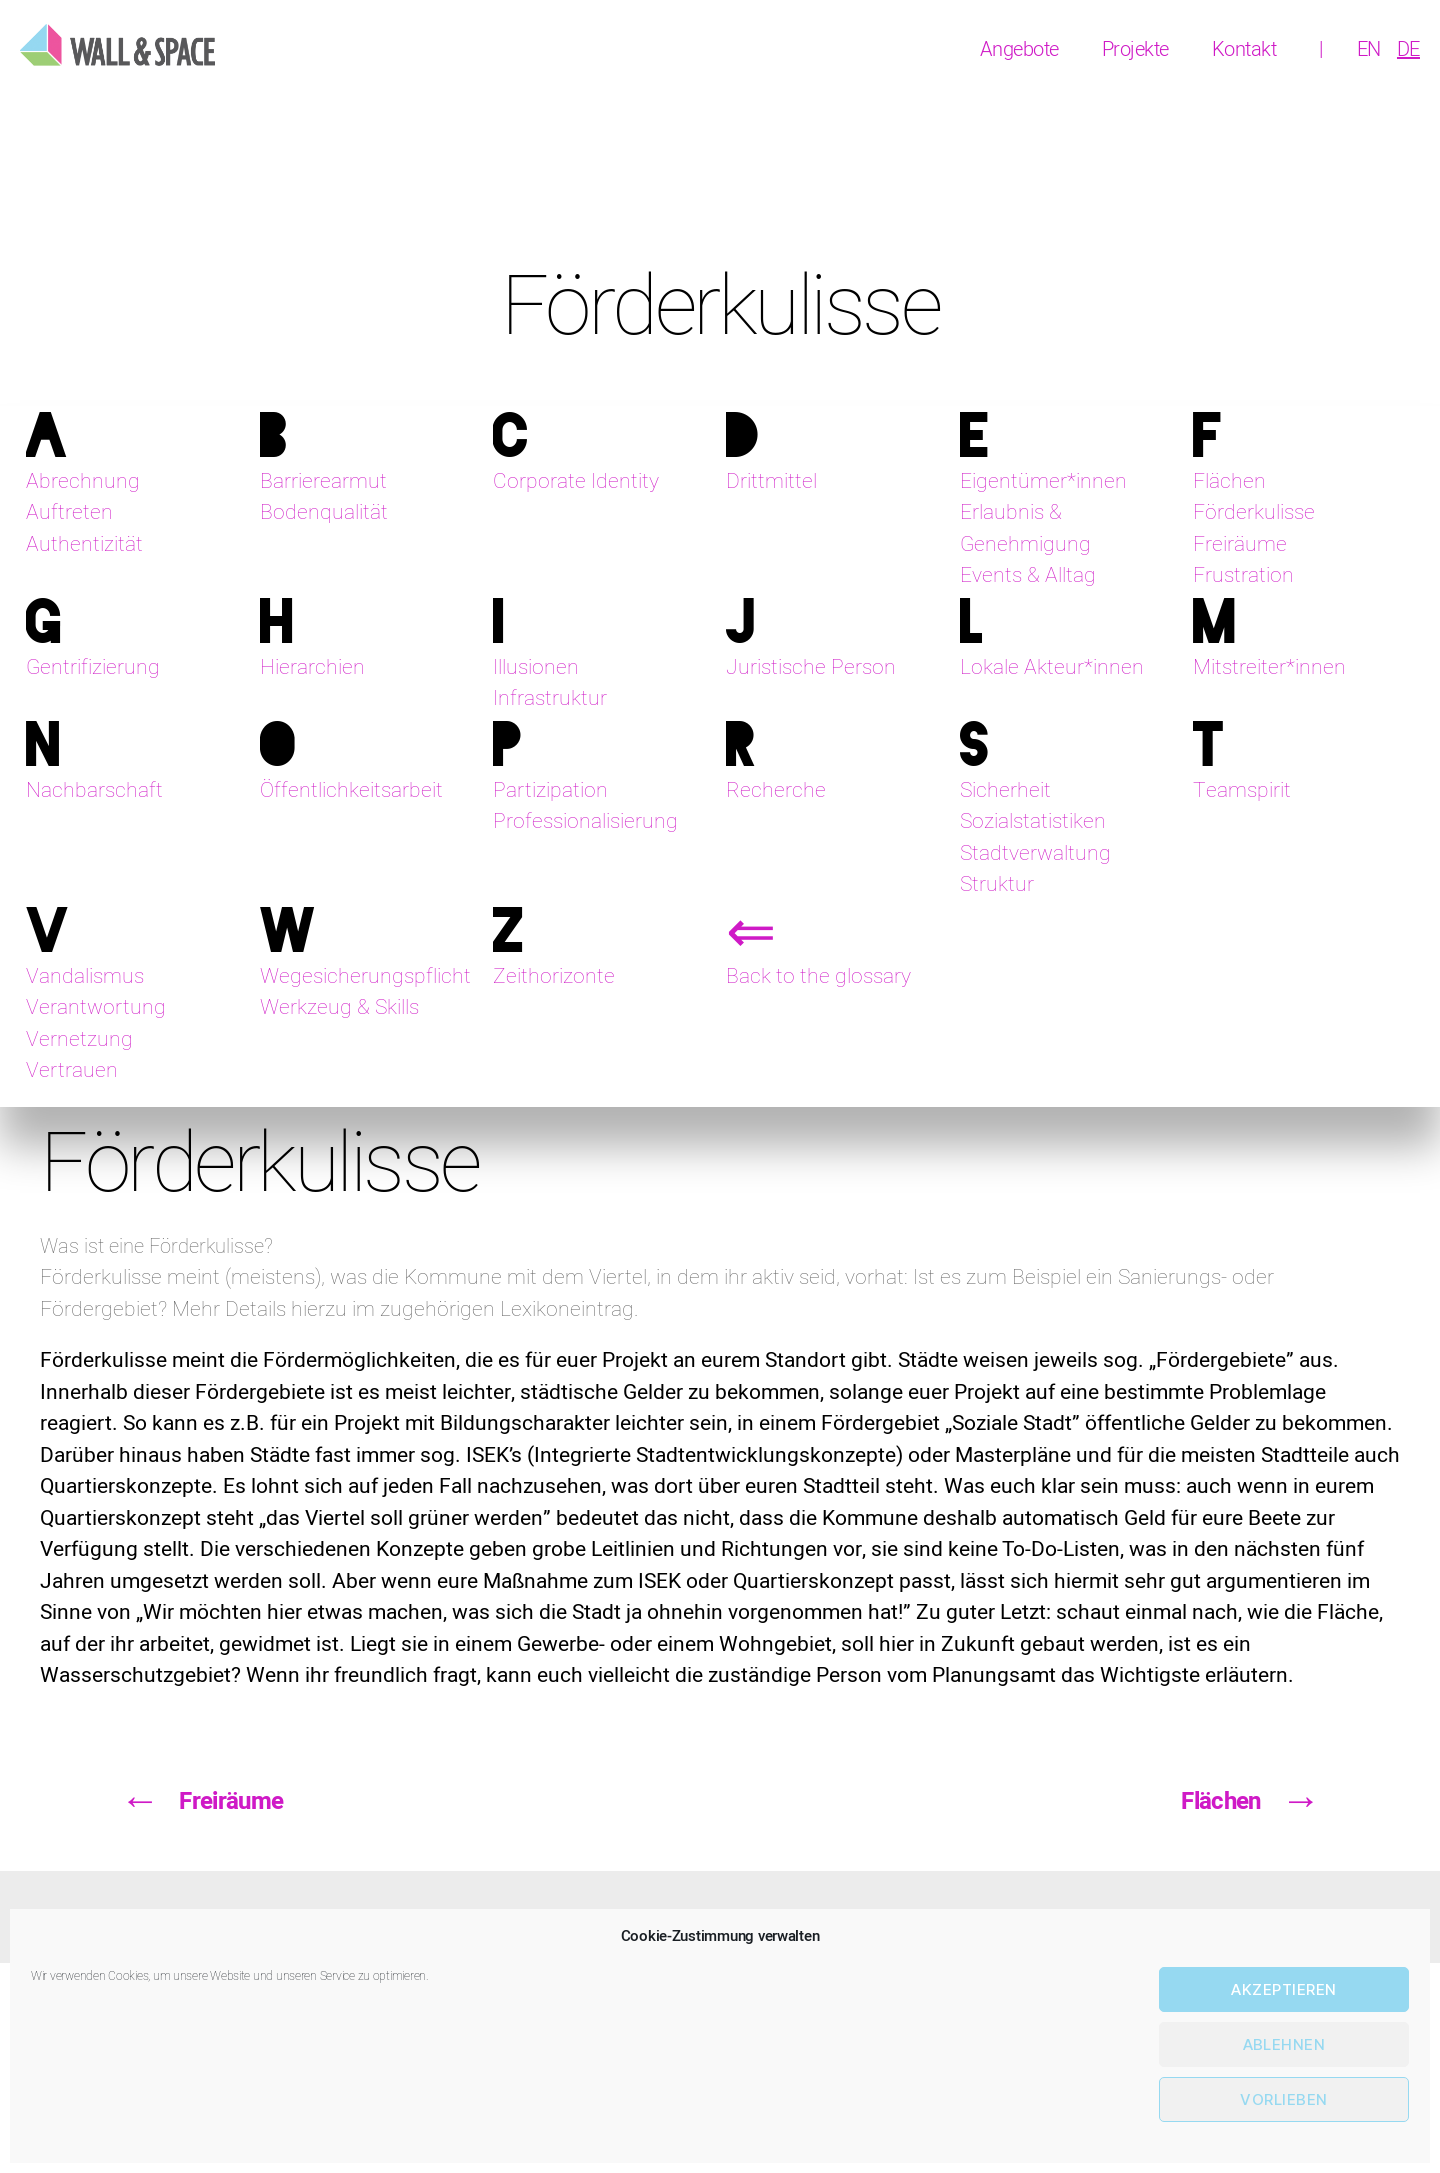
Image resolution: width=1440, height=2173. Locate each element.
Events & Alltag (1028, 575)
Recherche (776, 790)
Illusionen (536, 667)
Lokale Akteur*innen (1052, 667)
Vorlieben (1284, 2099)
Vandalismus (85, 976)
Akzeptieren (1284, 1989)
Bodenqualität (324, 512)
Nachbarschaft (94, 790)
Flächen (1229, 481)
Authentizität (84, 544)
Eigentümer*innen (1043, 481)
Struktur (997, 884)
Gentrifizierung (93, 667)
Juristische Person (811, 667)
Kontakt (1244, 50)
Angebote (1019, 50)
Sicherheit (1005, 790)
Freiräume (1240, 544)
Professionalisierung (585, 821)
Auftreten (69, 512)
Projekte (1135, 50)
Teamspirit (1242, 790)
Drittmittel (771, 481)
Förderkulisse (1254, 512)
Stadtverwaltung (1035, 853)
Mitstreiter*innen (1269, 667)
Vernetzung (79, 1039)
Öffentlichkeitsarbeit (351, 790)
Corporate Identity (576, 481)
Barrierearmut (323, 481)
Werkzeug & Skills (339, 1007)
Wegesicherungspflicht (365, 976)
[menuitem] (1369, 50)
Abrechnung (83, 481)
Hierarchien (312, 667)
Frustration (1243, 575)
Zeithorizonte (554, 976)
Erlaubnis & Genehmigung (1025, 528)
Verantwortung (96, 1007)
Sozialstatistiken (1033, 821)
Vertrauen (72, 1070)
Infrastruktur (550, 698)
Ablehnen (1284, 2044)
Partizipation (550, 790)
